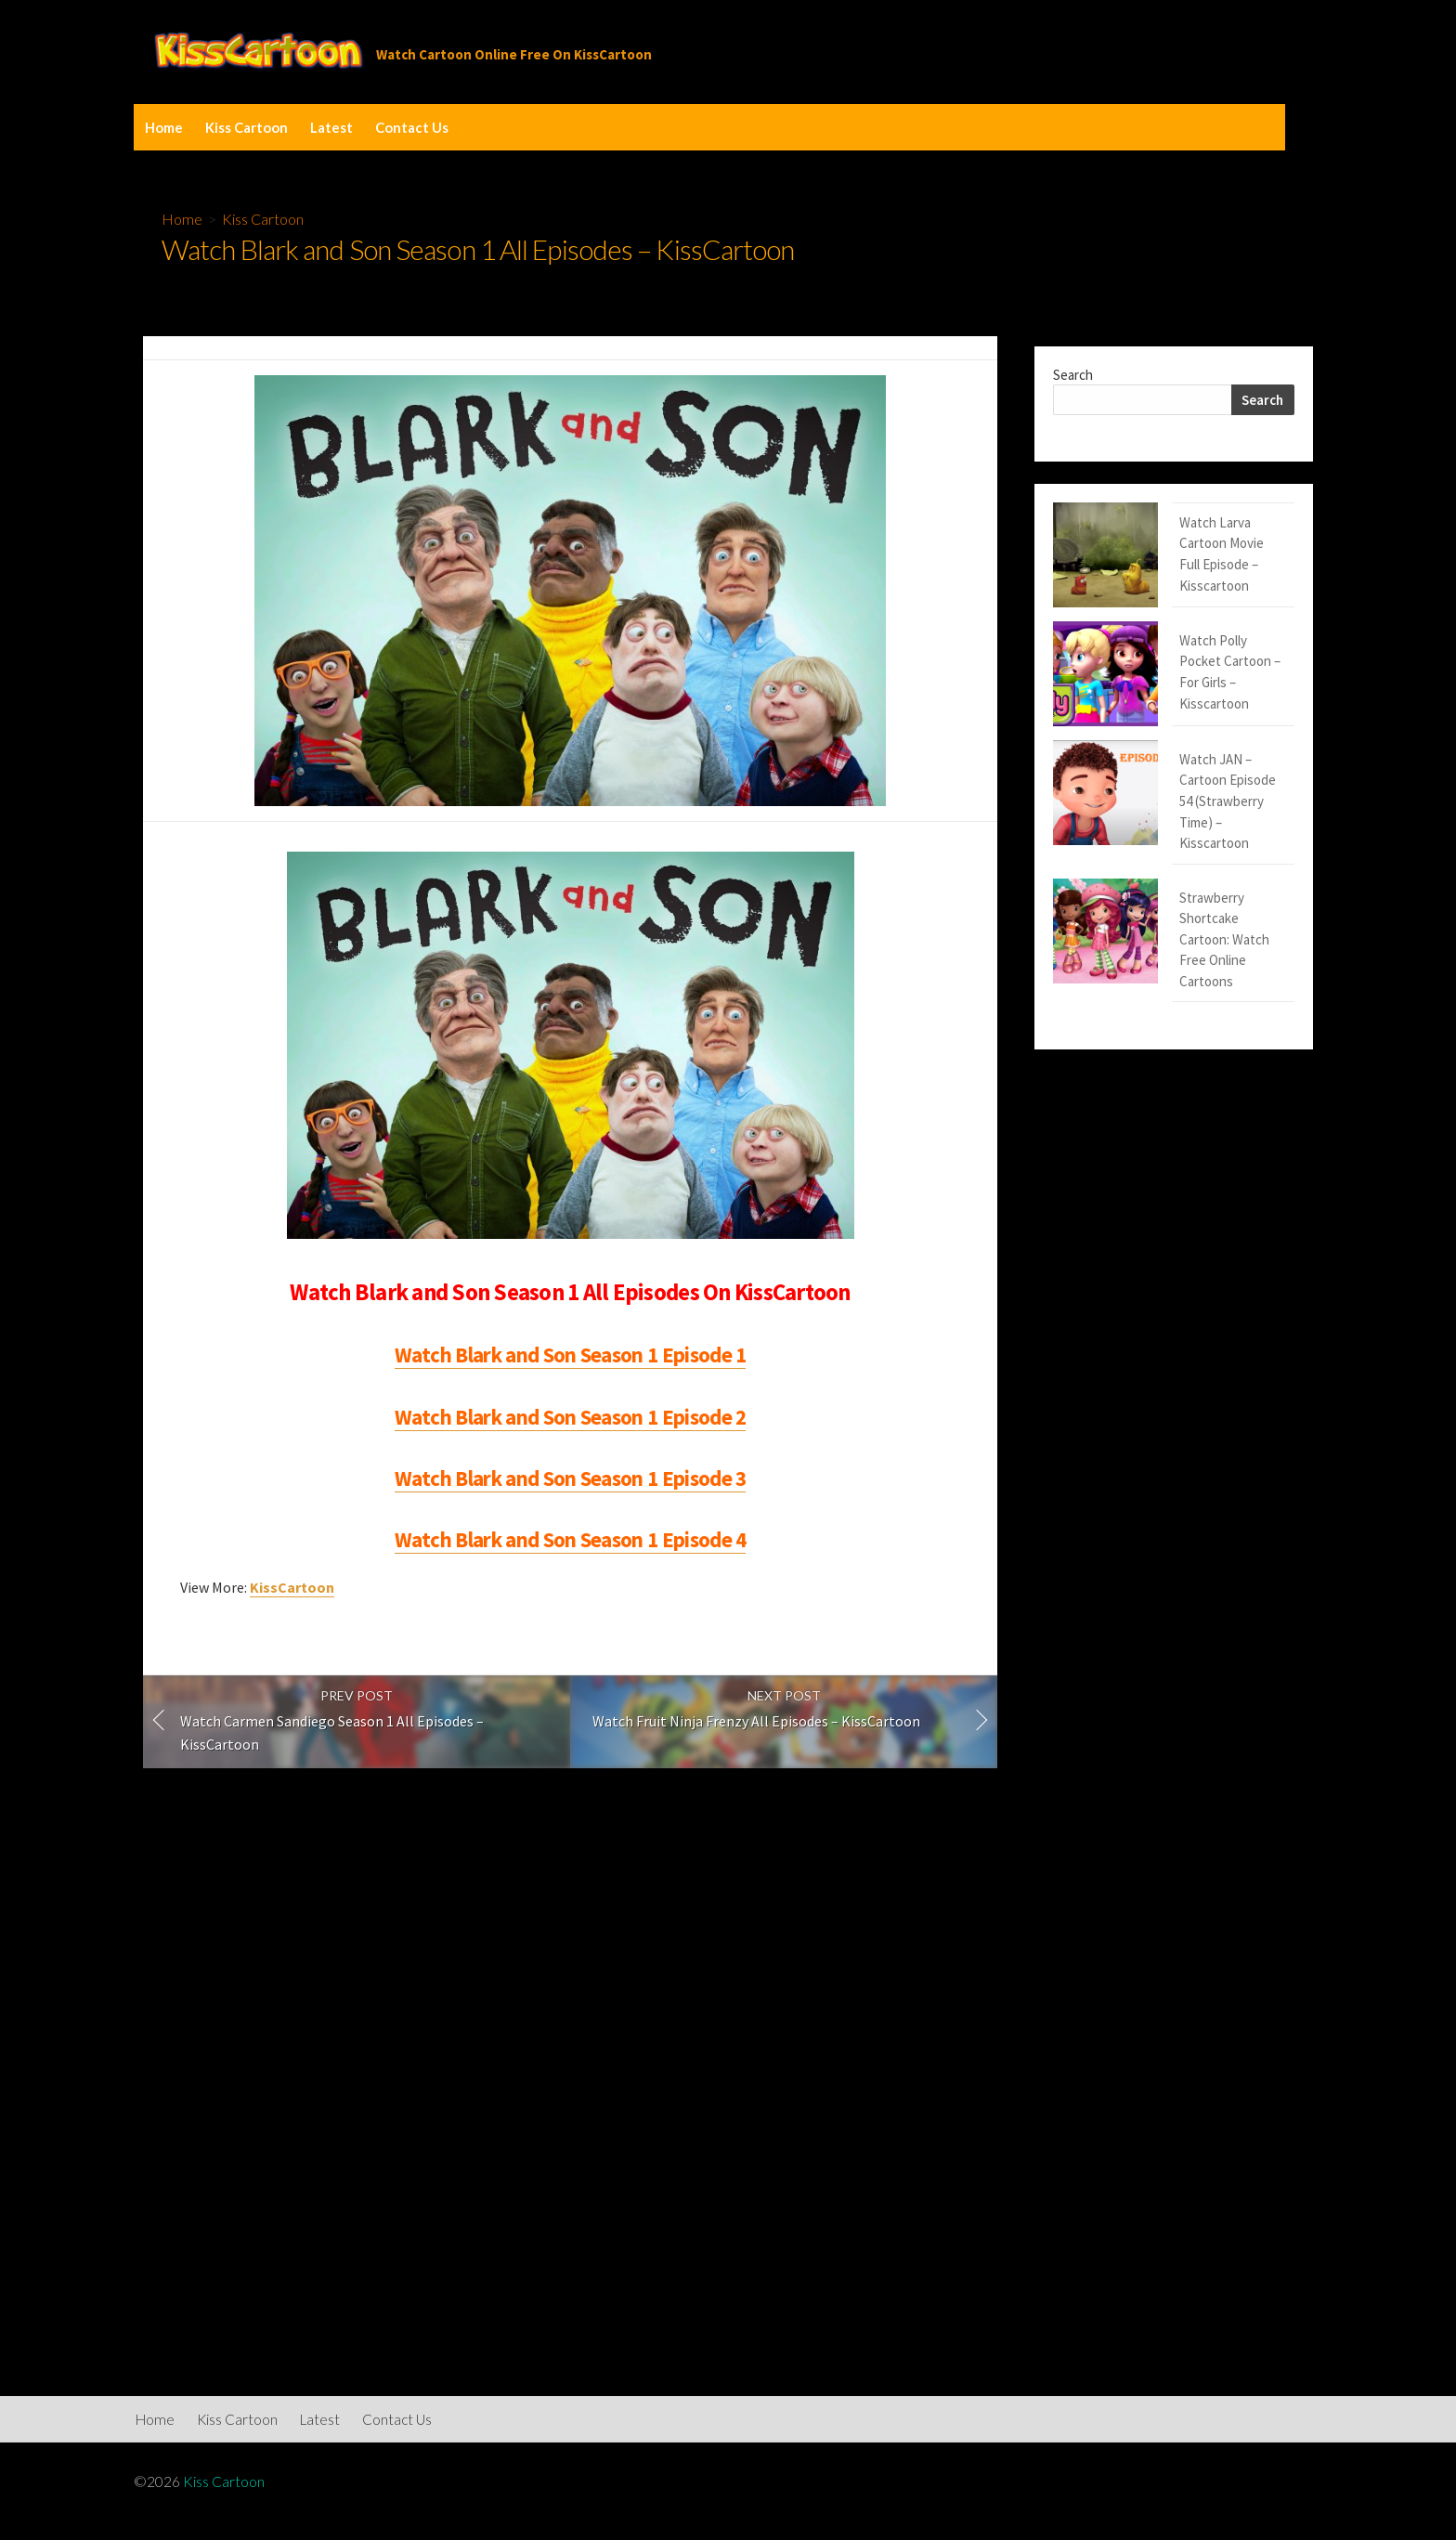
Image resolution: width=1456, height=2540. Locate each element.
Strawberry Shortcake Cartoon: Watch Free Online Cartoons (1164, 758)
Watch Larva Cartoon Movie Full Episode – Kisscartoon (1165, 533)
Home (164, 127)
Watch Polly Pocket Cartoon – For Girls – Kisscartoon (1171, 608)
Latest (331, 127)
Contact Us (411, 127)
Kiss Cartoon (246, 127)
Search (1073, 375)
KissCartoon (292, 1587)
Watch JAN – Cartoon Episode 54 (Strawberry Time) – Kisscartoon (1168, 683)
